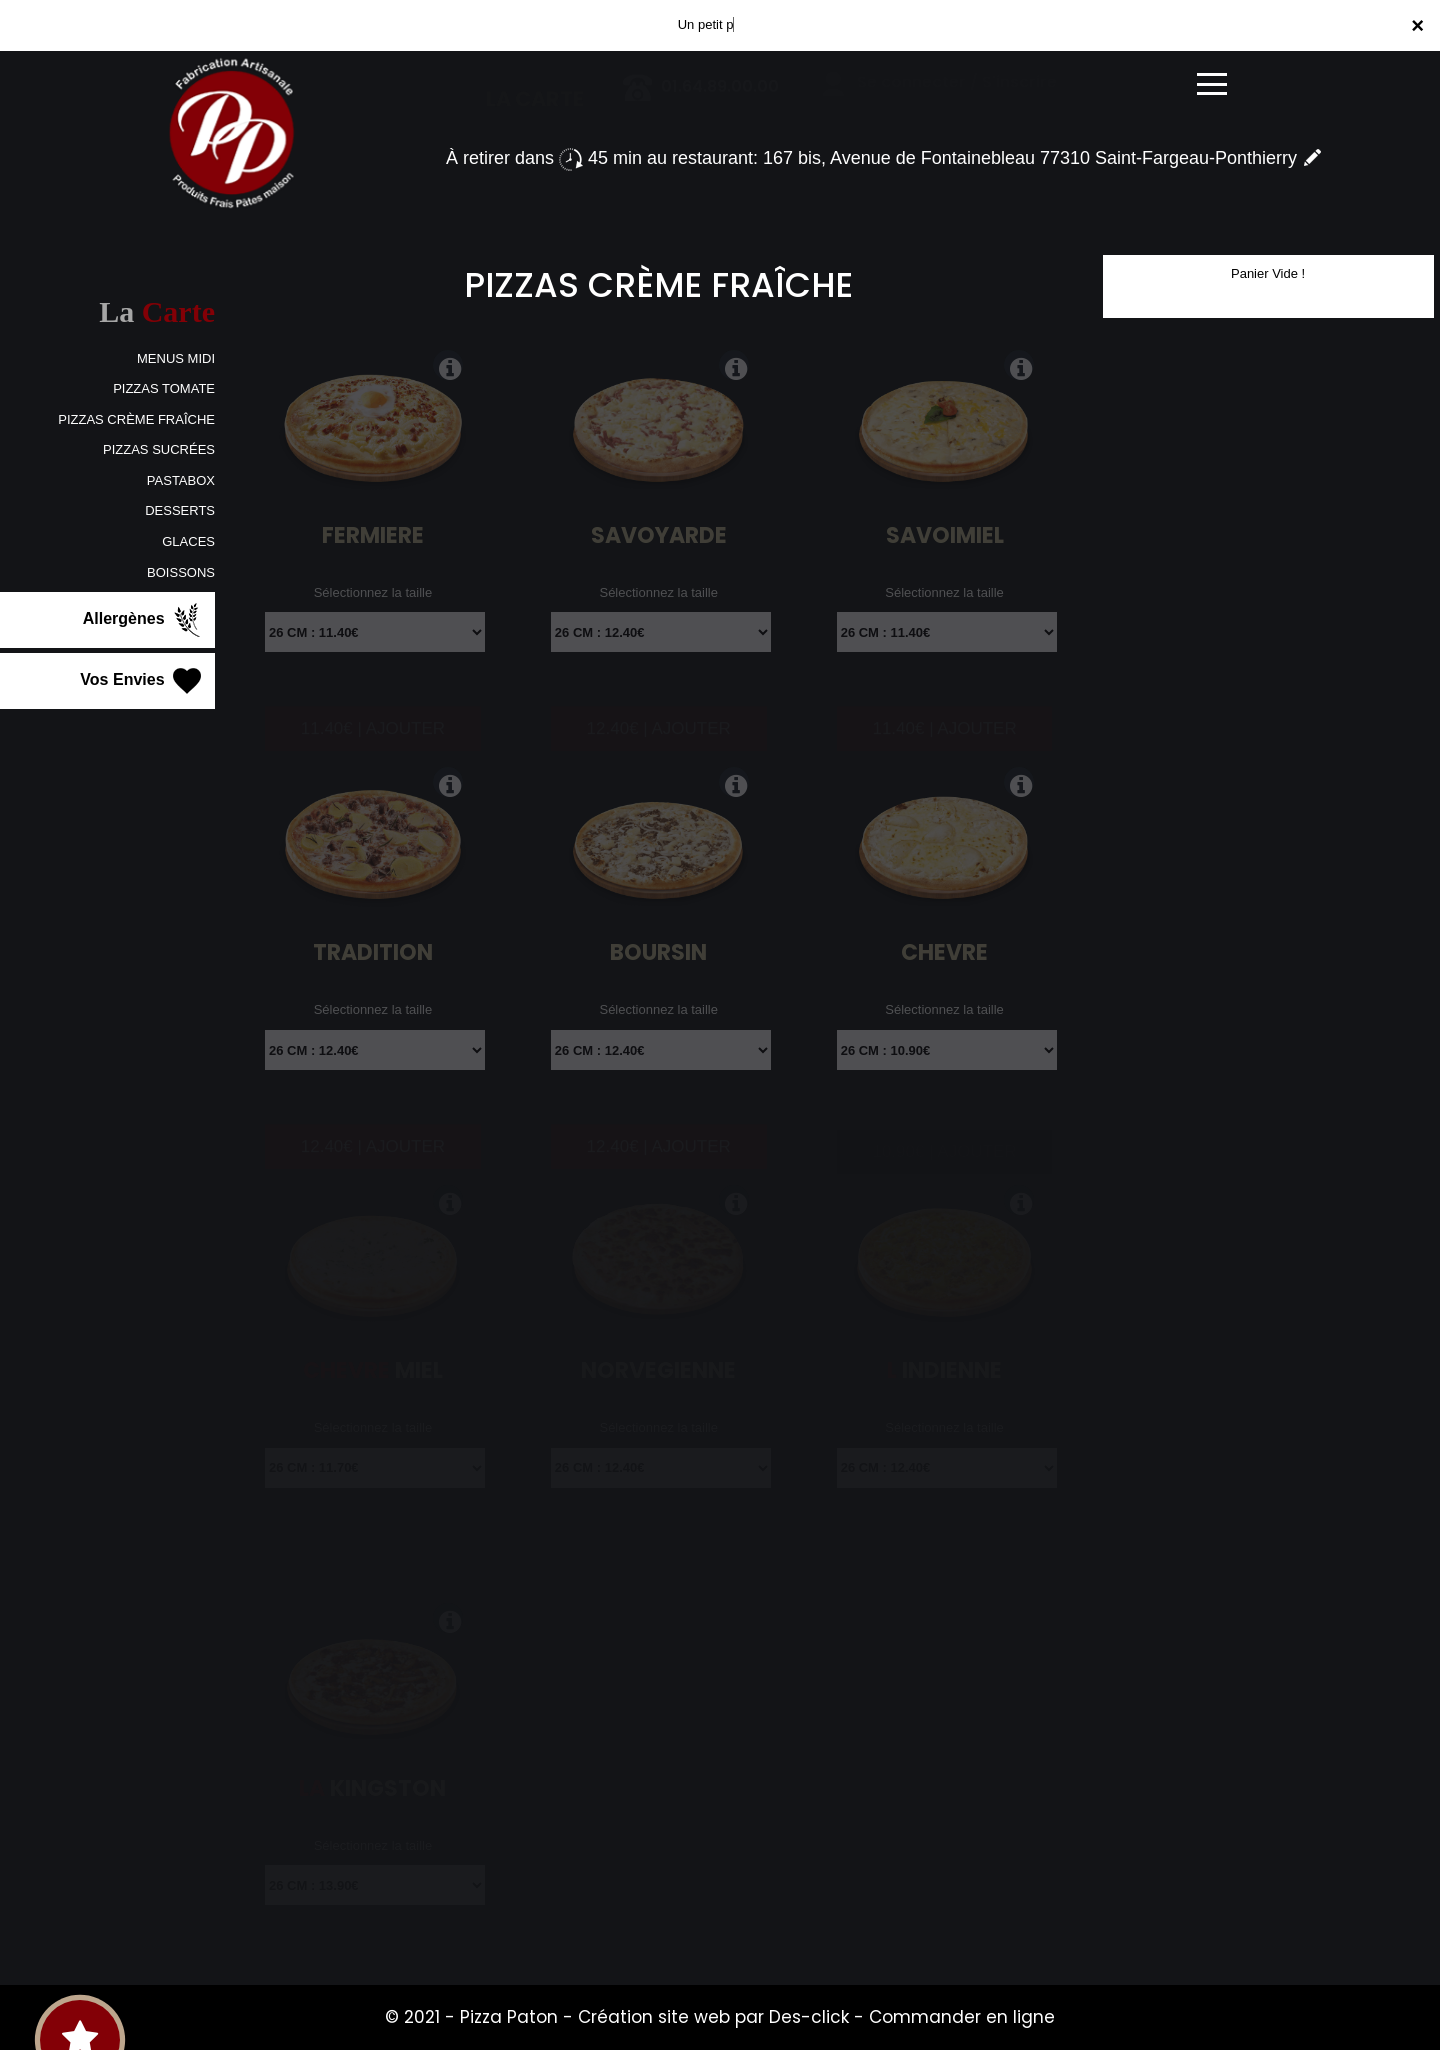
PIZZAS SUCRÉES (159, 449)
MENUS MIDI (176, 358)
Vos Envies (142, 681)
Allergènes (144, 620)
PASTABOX (181, 480)
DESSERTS (180, 510)
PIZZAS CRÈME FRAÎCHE (136, 419)
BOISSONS (181, 572)
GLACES (188, 541)
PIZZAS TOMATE (164, 388)
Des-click (809, 2017)
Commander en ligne (962, 2017)
